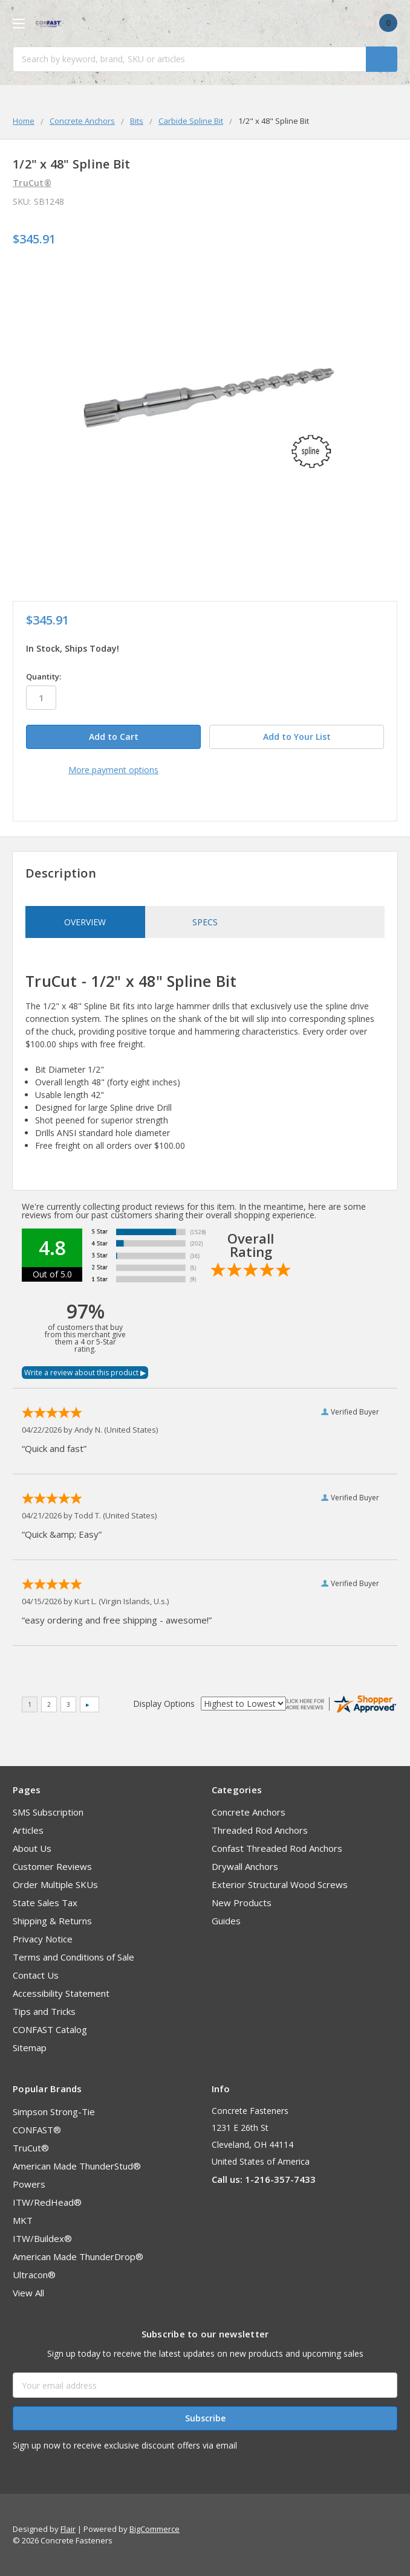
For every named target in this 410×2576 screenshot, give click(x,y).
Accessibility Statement (61, 1993)
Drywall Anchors (245, 1866)
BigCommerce (154, 2528)
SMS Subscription (48, 1812)
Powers (29, 2184)
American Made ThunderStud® (77, 2166)
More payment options (113, 770)
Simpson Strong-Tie (54, 2111)
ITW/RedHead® (47, 2202)
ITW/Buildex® (42, 2238)
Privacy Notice (43, 1939)
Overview (85, 922)
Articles (28, 1830)
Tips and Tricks (44, 2011)
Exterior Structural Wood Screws (280, 1884)
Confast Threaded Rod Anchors (277, 1848)
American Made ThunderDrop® (78, 2256)
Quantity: (43, 676)
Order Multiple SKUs (55, 1884)
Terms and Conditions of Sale (73, 1957)
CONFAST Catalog (50, 2029)
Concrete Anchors (248, 1812)
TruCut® (31, 2148)
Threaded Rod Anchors (260, 1830)
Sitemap (30, 2047)
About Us (32, 1848)
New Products (242, 1903)
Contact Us (36, 1975)
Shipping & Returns (52, 1921)
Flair (68, 2528)
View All (28, 2293)
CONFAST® (37, 2130)
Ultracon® (34, 2275)
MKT (23, 2220)
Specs (205, 922)
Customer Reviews (52, 1866)
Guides (226, 1921)
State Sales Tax (45, 1903)
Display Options (164, 1703)
